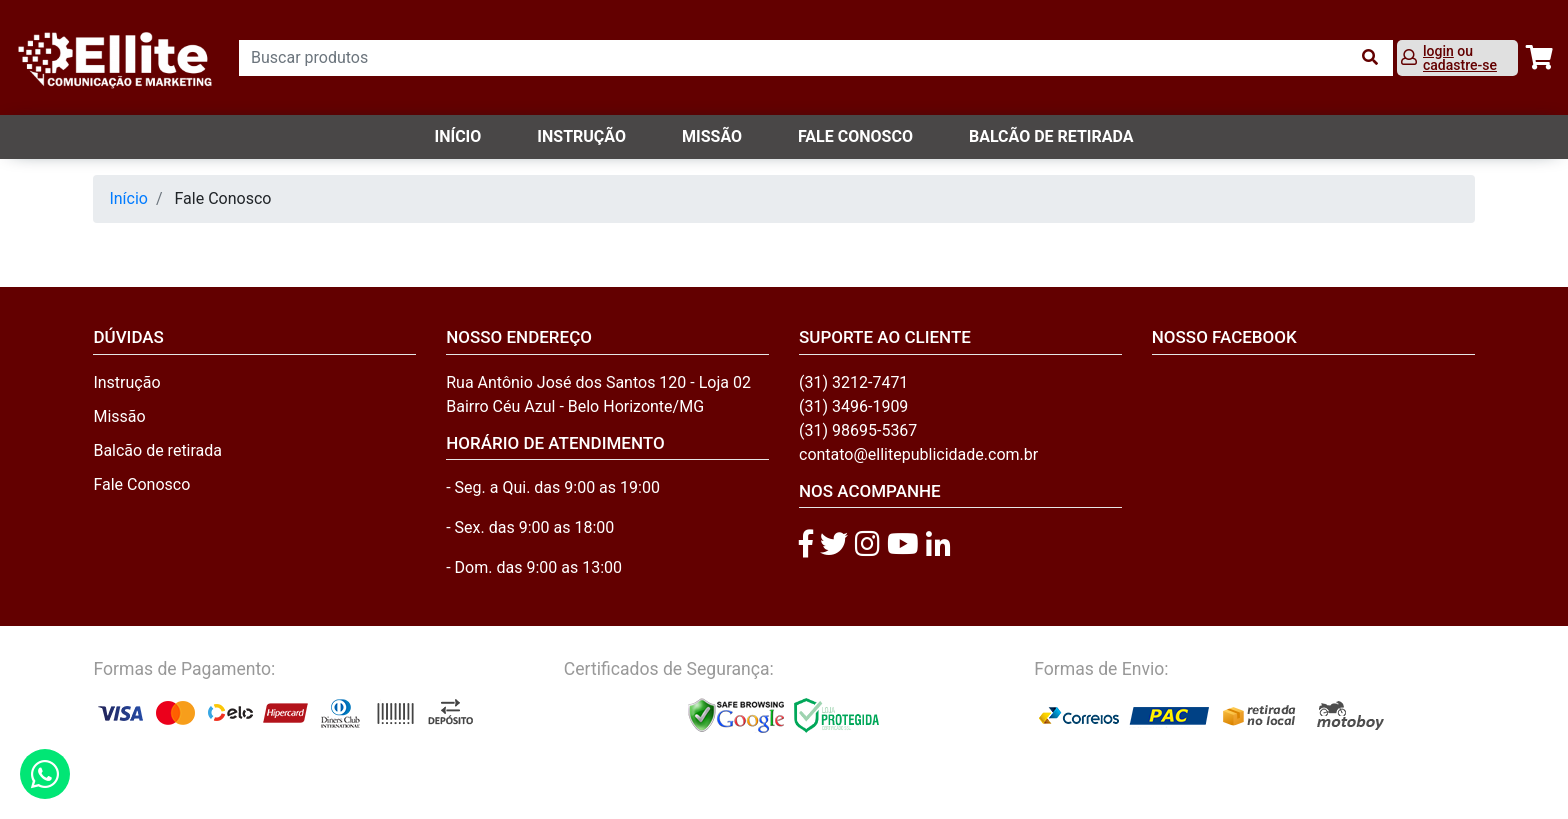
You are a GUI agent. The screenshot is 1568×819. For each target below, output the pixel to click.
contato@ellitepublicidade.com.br (918, 454)
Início (458, 136)
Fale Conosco (141, 484)
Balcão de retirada (157, 450)
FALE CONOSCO (855, 136)
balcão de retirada (1051, 136)
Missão (712, 136)
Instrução (581, 136)
